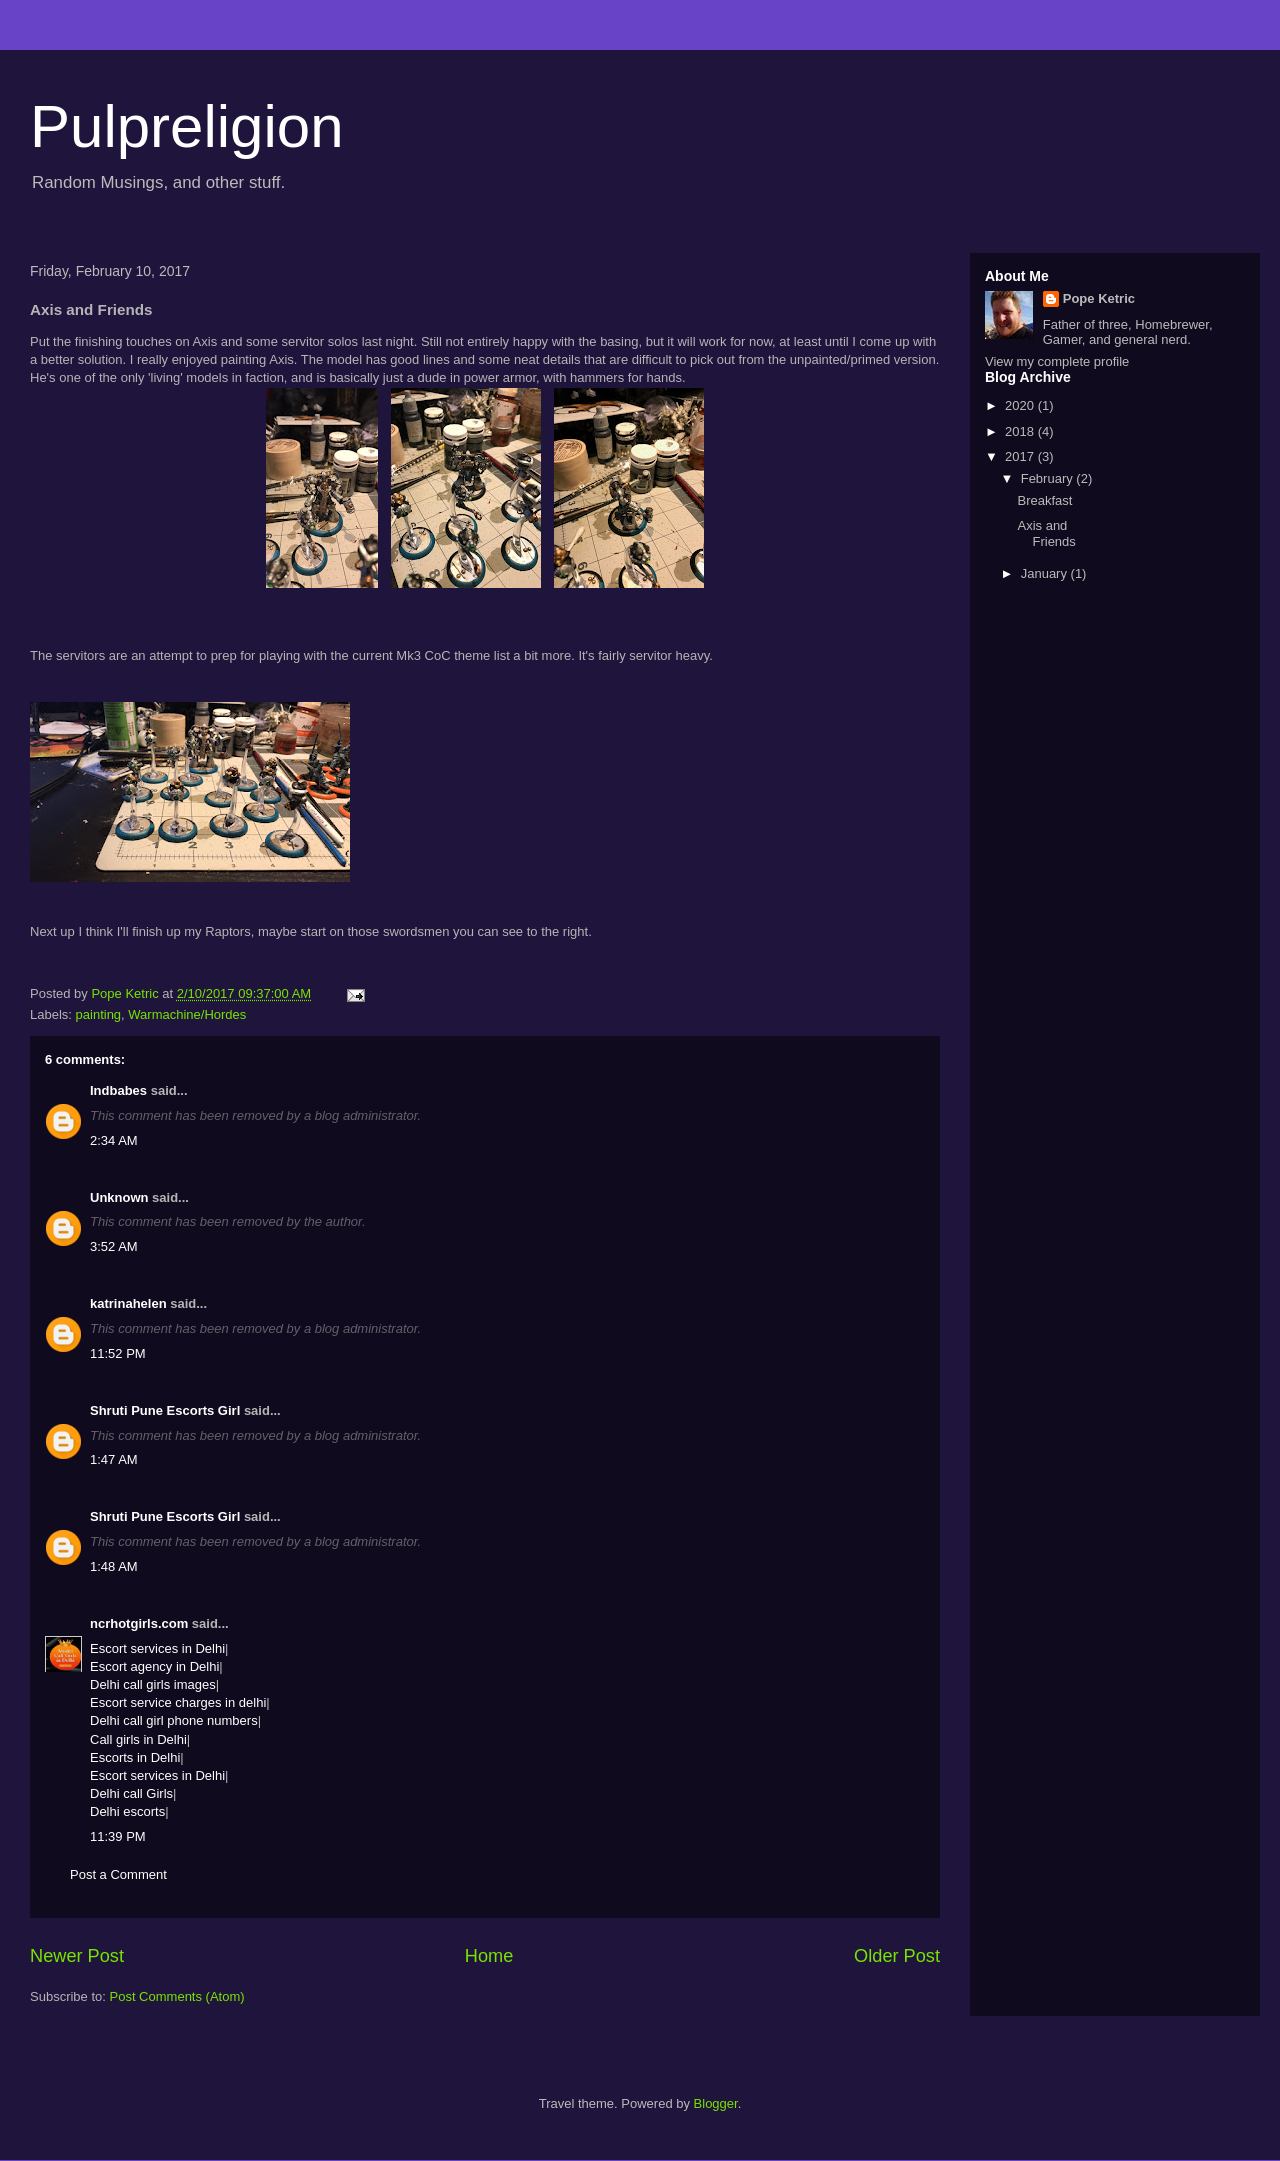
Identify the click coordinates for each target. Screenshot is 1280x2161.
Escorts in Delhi (135, 1757)
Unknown (119, 1197)
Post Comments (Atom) (177, 1996)
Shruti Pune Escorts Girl (165, 1410)
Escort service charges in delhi (178, 1702)
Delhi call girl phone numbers (174, 1720)
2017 (1021, 456)
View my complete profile (1057, 361)
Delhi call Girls (131, 1793)
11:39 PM (118, 1836)
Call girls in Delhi (138, 1739)
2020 (1021, 405)
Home (489, 1956)
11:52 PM (118, 1353)
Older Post (897, 1956)
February (1049, 478)
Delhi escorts (127, 1811)
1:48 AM (114, 1566)
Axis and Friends (1046, 533)
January (1046, 573)
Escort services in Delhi (157, 1648)
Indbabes (118, 1090)
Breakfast (1044, 500)
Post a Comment (118, 1874)
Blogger (716, 2103)
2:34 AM (114, 1140)
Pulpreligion (187, 126)
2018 (1021, 431)
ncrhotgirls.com (139, 1623)
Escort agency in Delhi (154, 1666)
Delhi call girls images (153, 1684)
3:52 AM (114, 1246)
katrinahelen (128, 1303)
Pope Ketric (1099, 298)
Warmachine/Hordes (187, 1014)
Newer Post (77, 1956)
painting (99, 1014)
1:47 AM (114, 1459)
